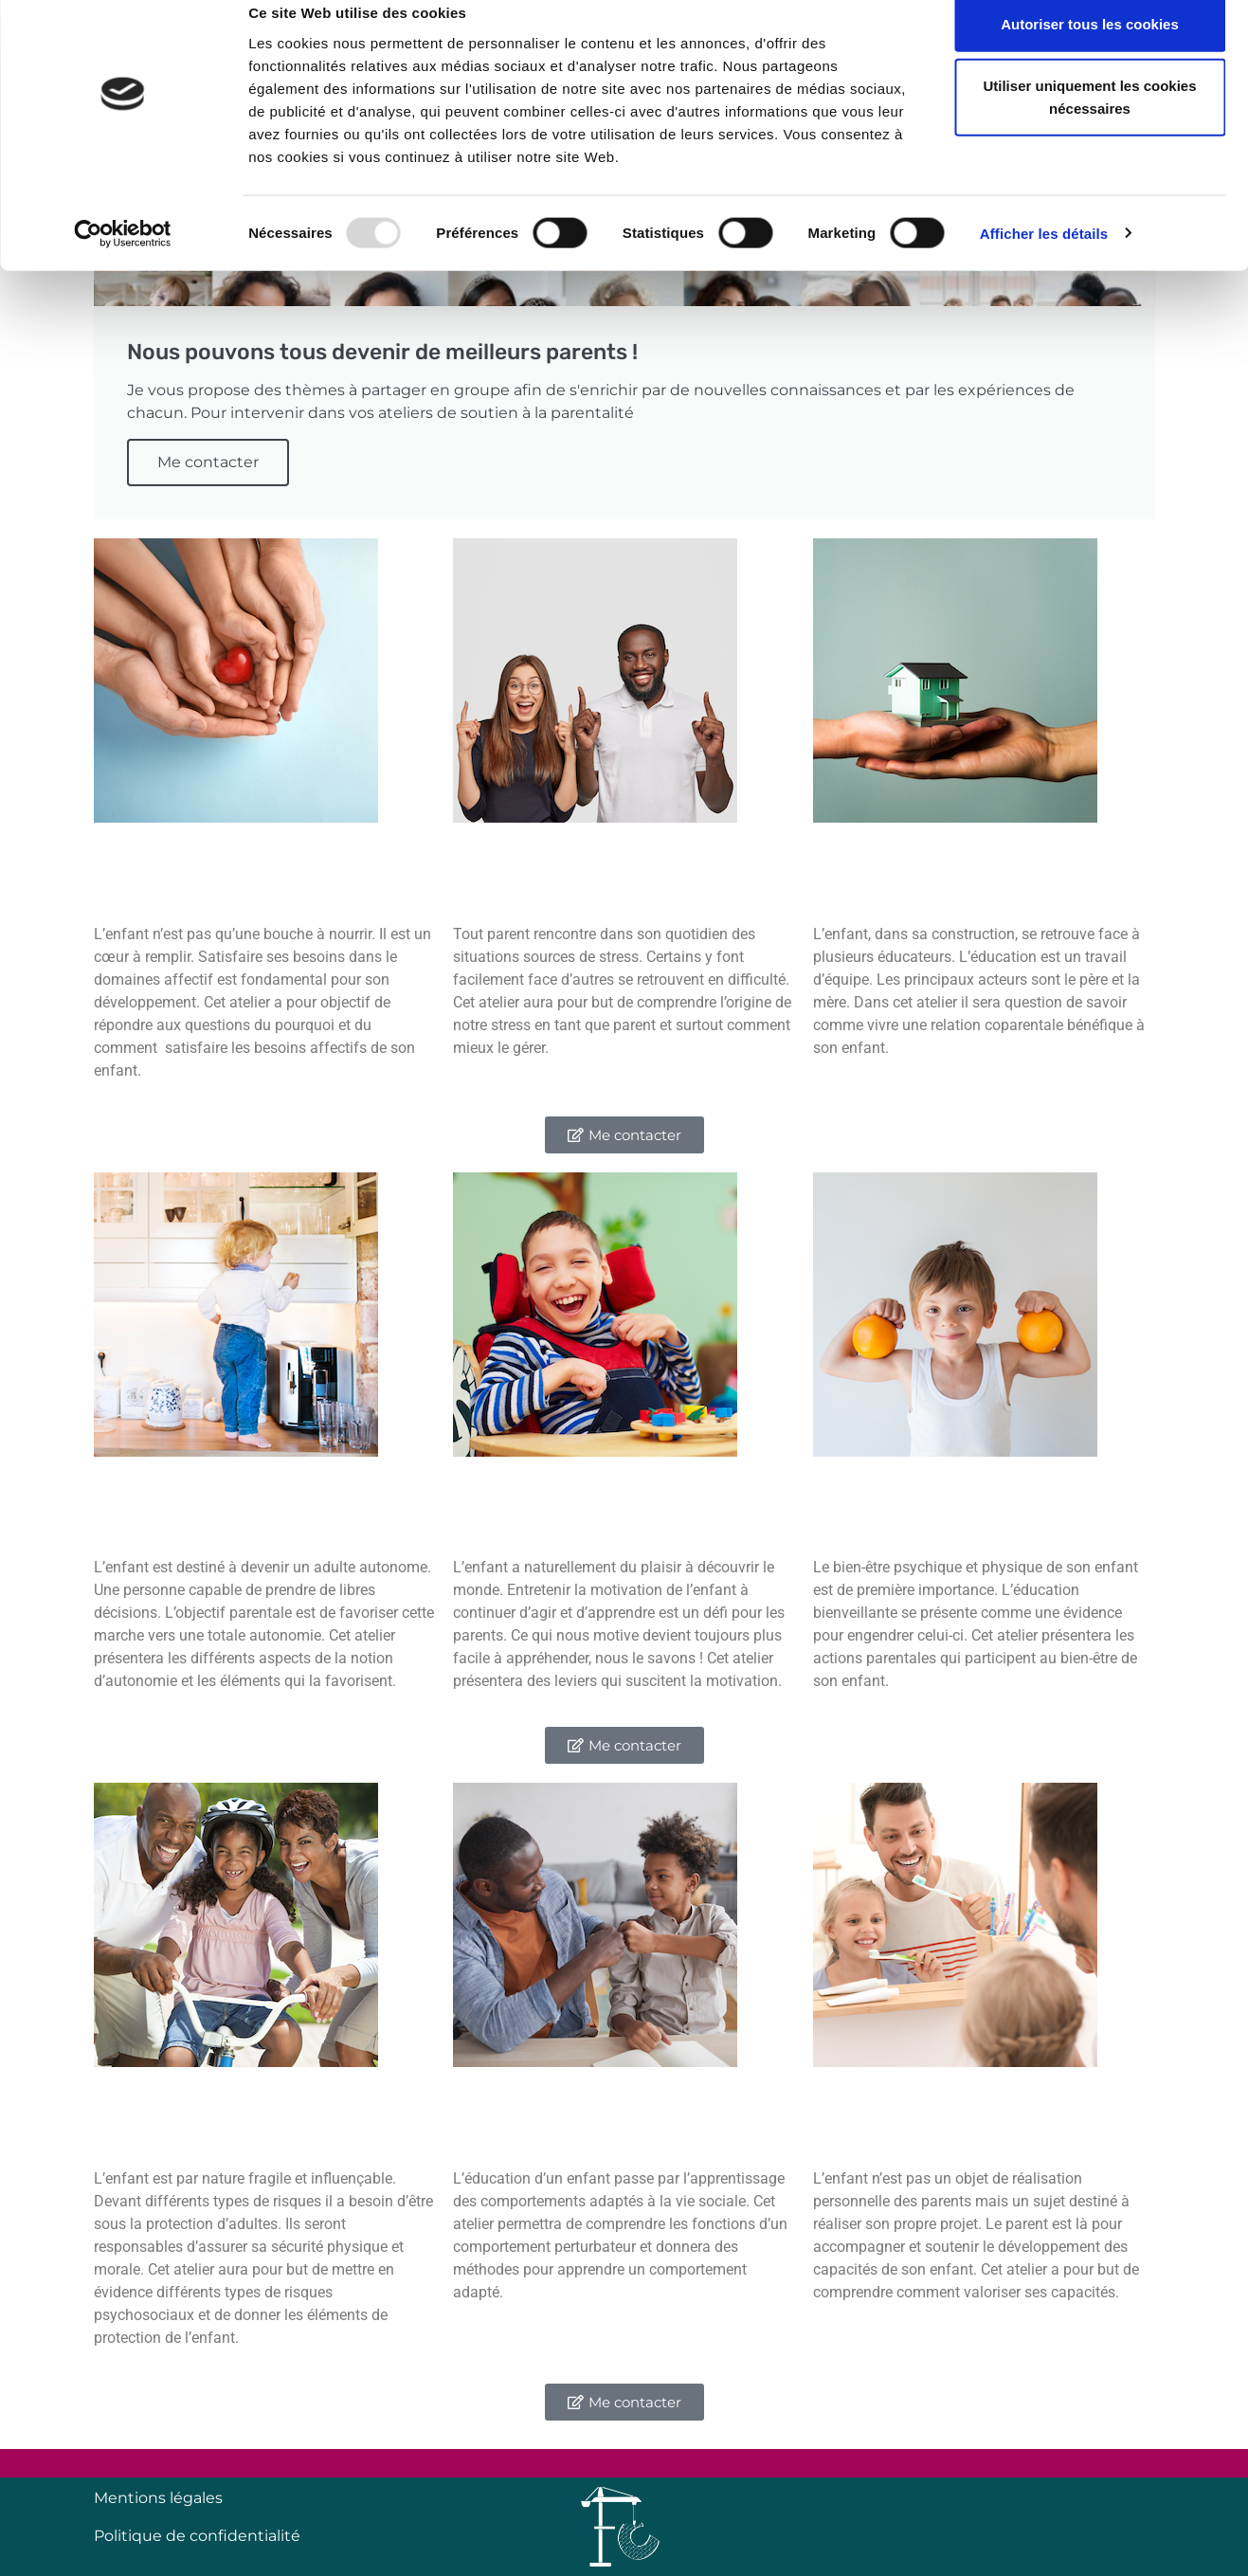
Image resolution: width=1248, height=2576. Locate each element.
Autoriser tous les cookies (1090, 50)
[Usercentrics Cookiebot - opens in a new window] (123, 259)
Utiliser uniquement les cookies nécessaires (1089, 123)
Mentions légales (158, 2498)
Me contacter (208, 462)
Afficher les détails (1044, 259)
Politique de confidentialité (197, 2536)
